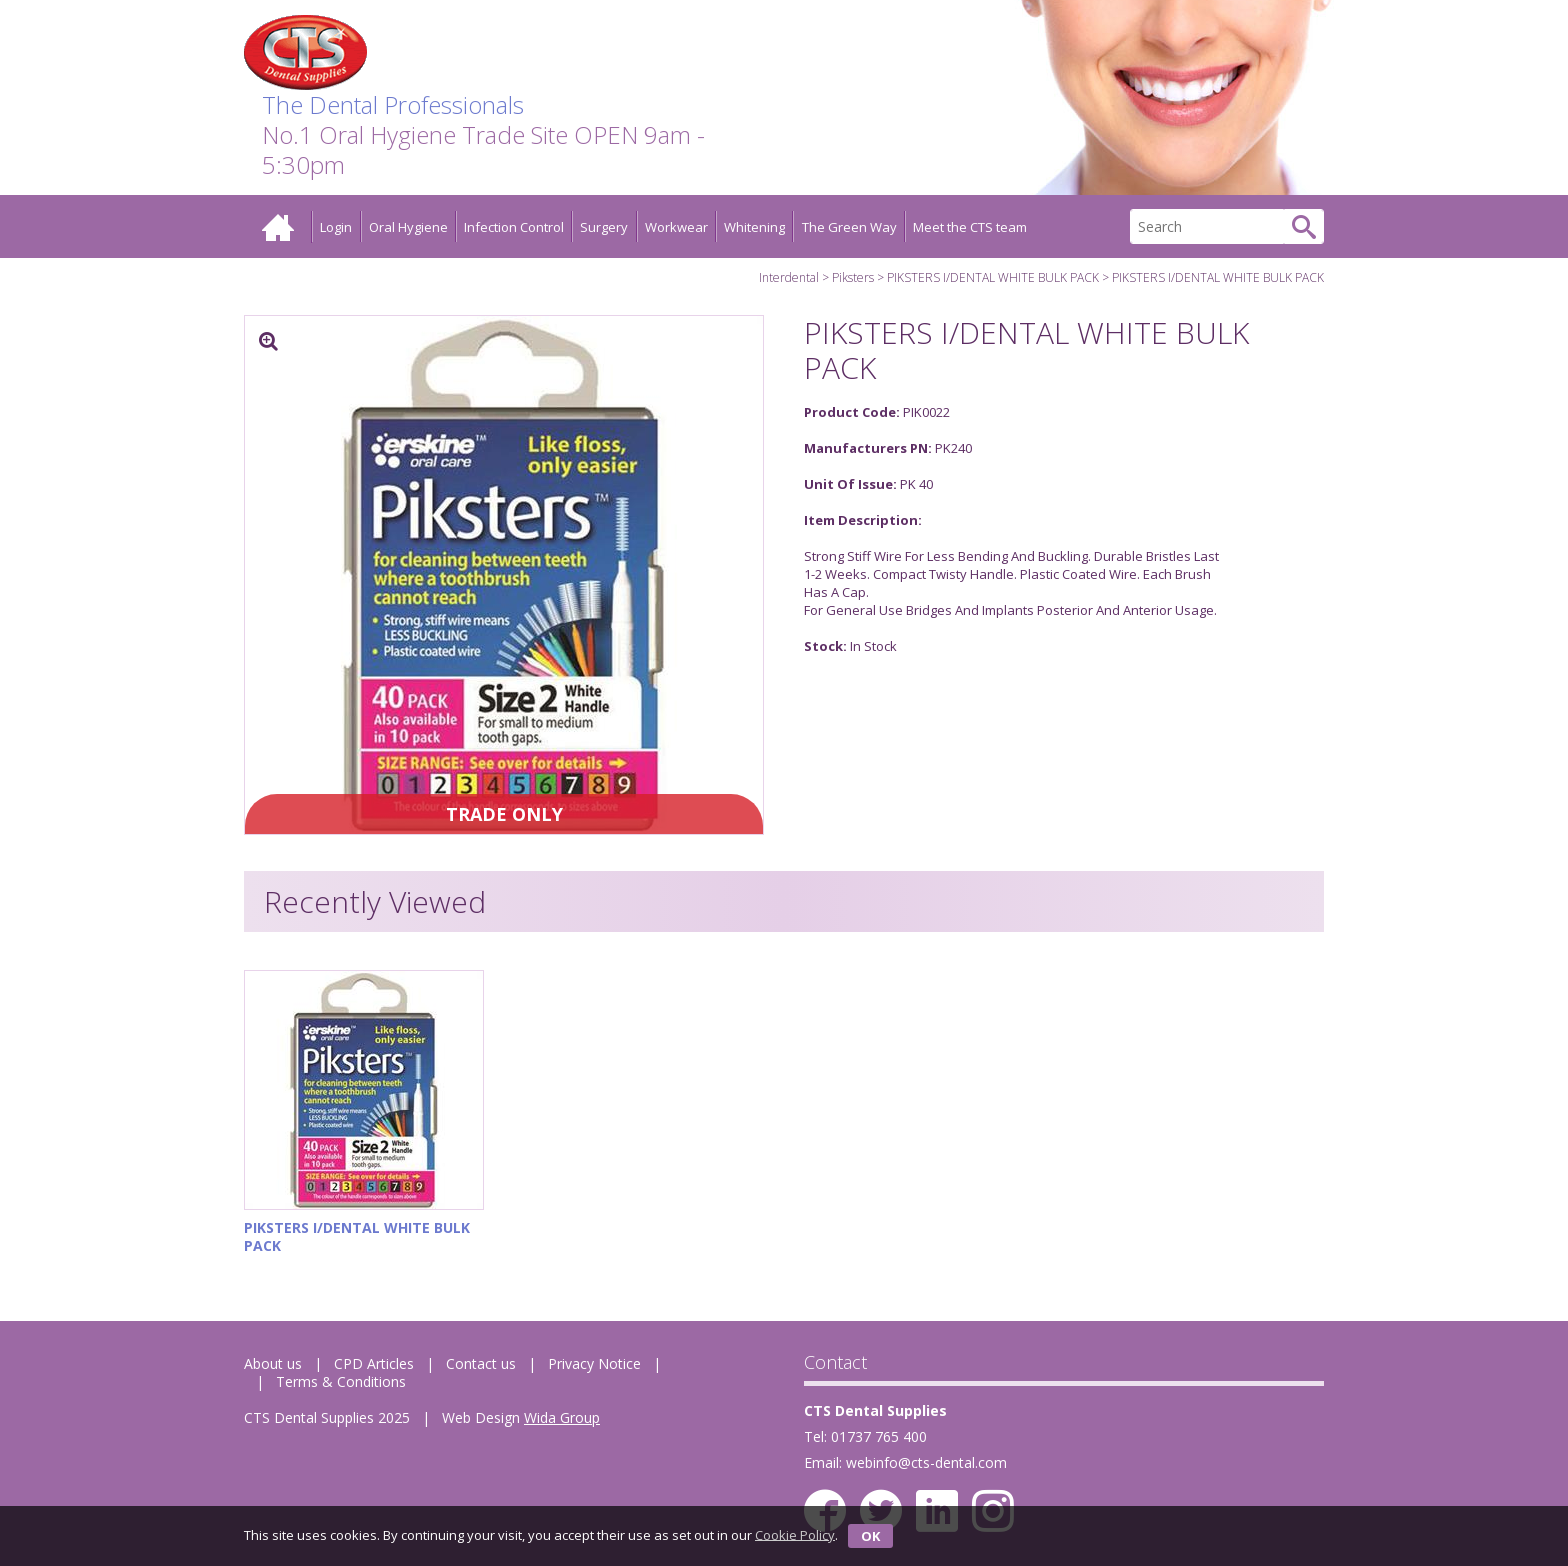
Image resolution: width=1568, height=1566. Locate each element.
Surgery (604, 227)
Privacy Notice (594, 1363)
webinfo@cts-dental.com (926, 1462)
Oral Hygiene (408, 227)
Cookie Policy (795, 1534)
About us (273, 1363)
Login (336, 227)
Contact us (481, 1363)
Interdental (789, 277)
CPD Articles (374, 1363)
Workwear (676, 227)
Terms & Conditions (341, 1381)
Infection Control (514, 227)
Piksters (853, 277)
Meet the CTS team (970, 227)
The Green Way (849, 227)
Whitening (754, 227)
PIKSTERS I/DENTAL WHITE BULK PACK (993, 277)
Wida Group (562, 1417)
